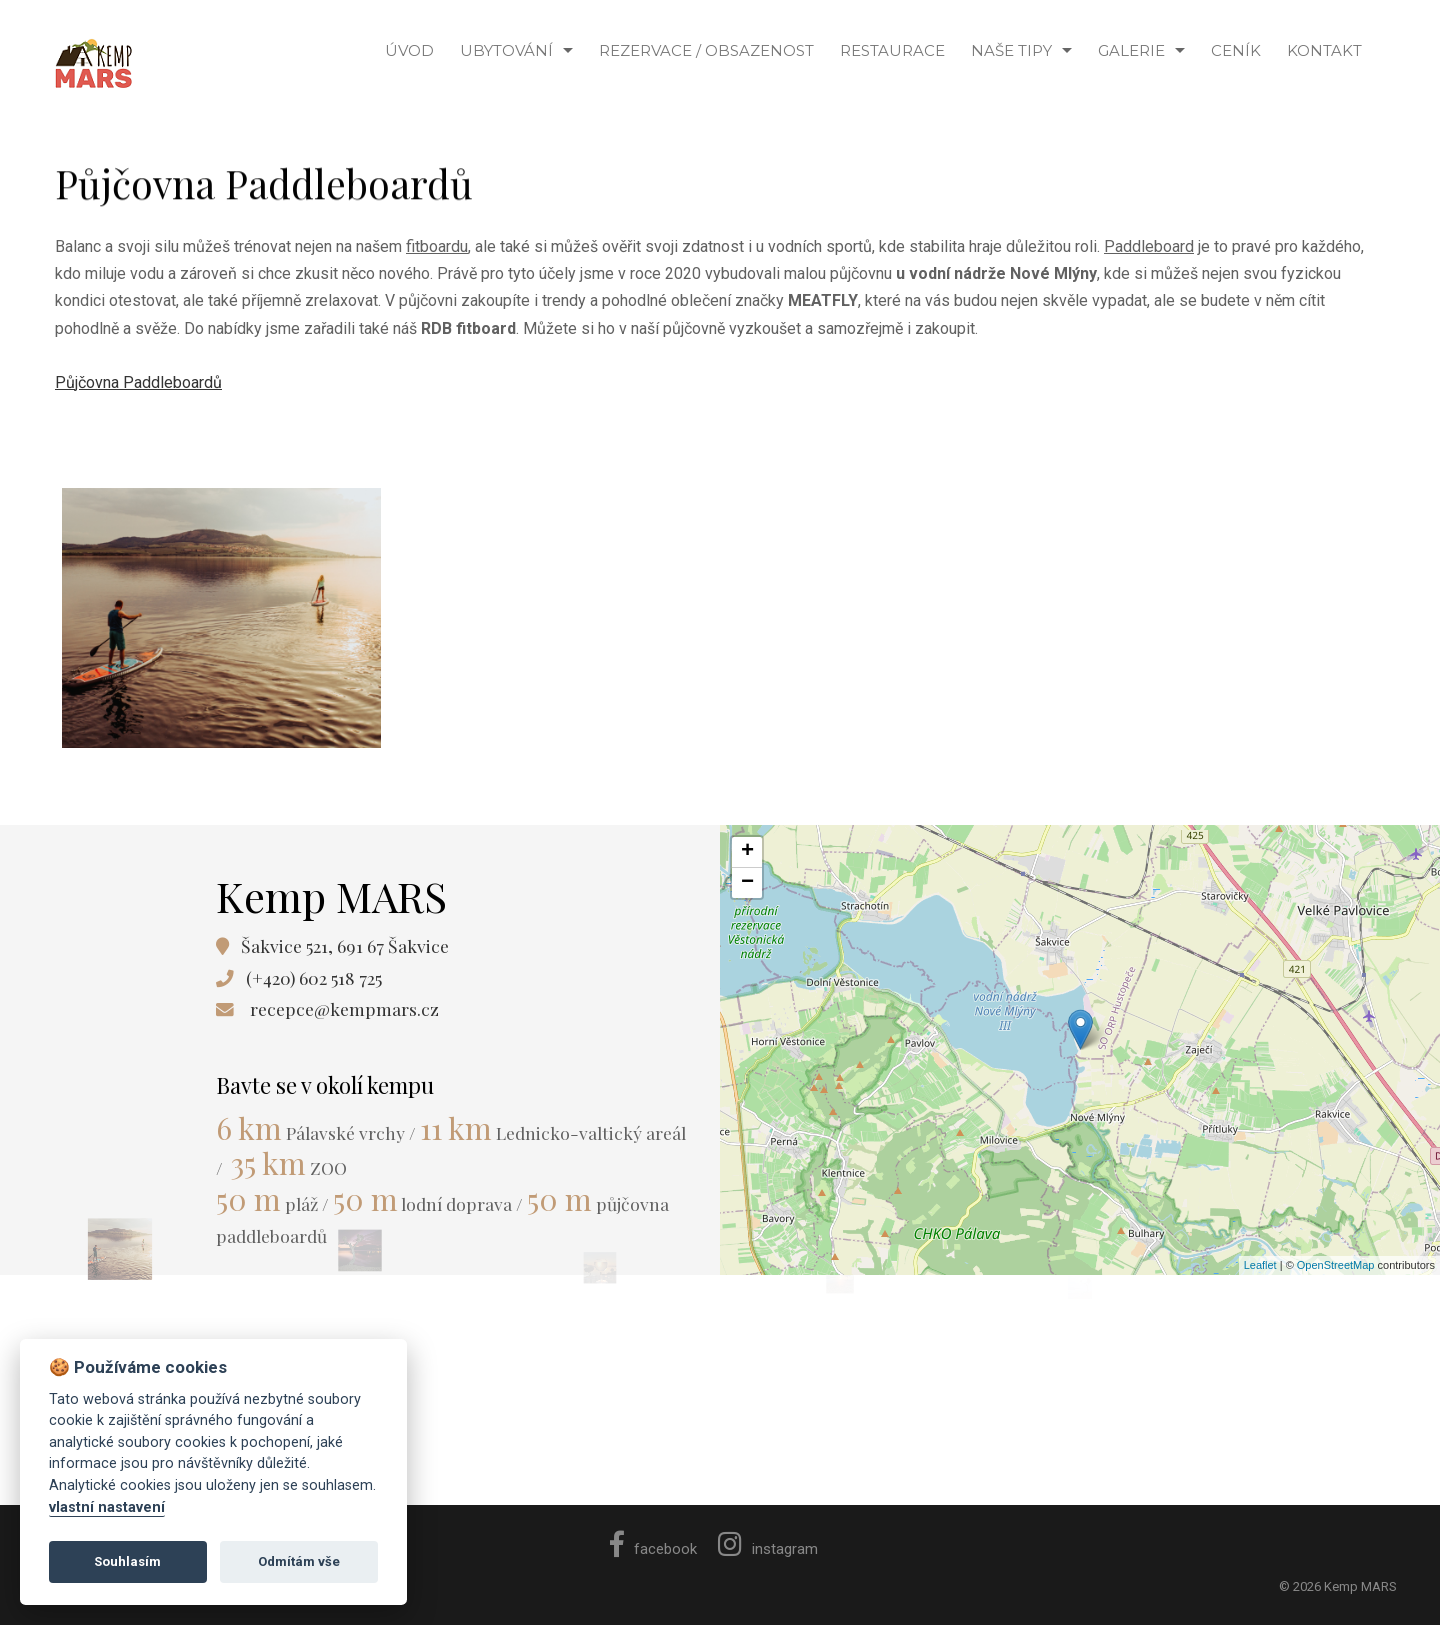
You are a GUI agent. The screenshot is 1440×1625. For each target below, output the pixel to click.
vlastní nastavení (107, 1507)
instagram (768, 1549)
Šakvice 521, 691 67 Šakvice (345, 945)
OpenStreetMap (1336, 1265)
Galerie (1131, 50)
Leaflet (1260, 1265)
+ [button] (747, 852)
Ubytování (506, 50)
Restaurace (892, 50)
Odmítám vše (299, 1561)
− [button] (747, 883)
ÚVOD (409, 50)
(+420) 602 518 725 (314, 977)
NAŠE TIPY (1011, 50)
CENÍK (1236, 50)
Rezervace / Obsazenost (706, 50)
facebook (653, 1549)
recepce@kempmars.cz (344, 1008)
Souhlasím (127, 1561)
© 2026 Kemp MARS (1338, 1586)
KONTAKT (1324, 50)
